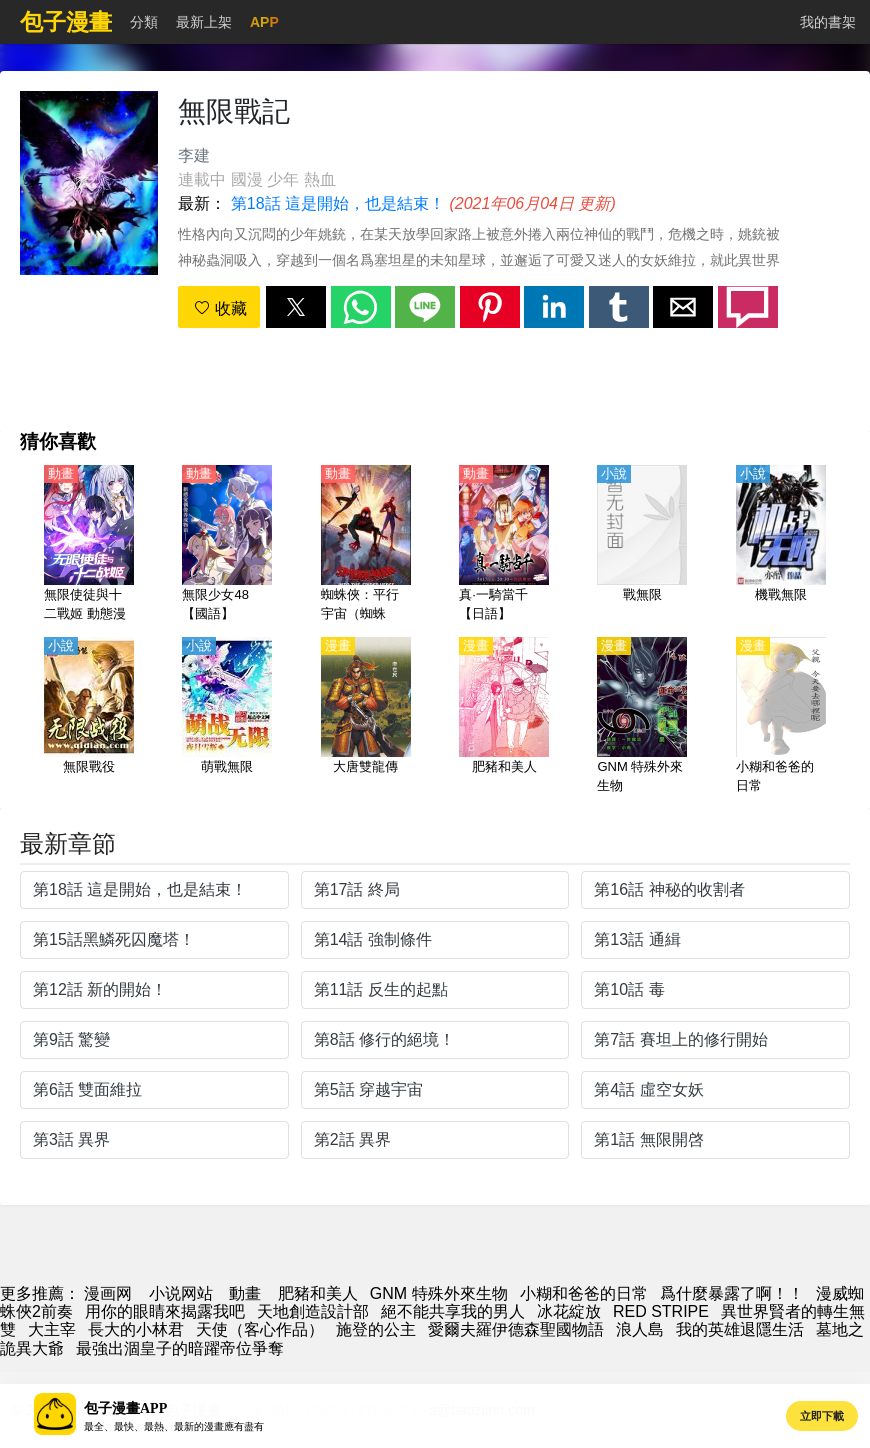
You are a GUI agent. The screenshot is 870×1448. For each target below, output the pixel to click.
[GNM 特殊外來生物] (642, 717)
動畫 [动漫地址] (245, 1293)
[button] (296, 307)
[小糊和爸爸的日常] (781, 717)
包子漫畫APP (125, 1408)
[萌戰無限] (227, 717)
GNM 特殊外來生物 (439, 1293)
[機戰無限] (781, 545)
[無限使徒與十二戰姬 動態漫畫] (89, 545)
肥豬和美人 (318, 1293)
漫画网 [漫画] (108, 1293)
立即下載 (822, 1416)
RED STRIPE (661, 1311)
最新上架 (204, 22)
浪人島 (640, 1329)
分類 (144, 22)
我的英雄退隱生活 (740, 1329)
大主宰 (52, 1329)
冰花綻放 (569, 1311)
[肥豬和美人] (504, 717)
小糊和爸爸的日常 (584, 1293)
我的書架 (828, 22)
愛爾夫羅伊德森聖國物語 (516, 1329)
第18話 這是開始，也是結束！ (338, 203)
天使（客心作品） (260, 1329)
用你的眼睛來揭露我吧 (165, 1311)
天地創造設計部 (313, 1311)
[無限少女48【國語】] (227, 545)
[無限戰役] (89, 717)
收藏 (220, 308)
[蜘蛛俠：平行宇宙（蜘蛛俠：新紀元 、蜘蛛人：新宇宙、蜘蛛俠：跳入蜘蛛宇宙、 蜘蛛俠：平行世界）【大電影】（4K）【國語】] (366, 545)
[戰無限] (642, 545)
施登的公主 (376, 1329)
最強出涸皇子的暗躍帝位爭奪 (180, 1348)
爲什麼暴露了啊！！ (732, 1293)
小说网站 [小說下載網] (181, 1293)
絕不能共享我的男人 (453, 1311)
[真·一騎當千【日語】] (504, 545)
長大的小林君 (136, 1329)
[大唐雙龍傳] (366, 717)
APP (264, 22)
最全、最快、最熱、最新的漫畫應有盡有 (174, 1426)
